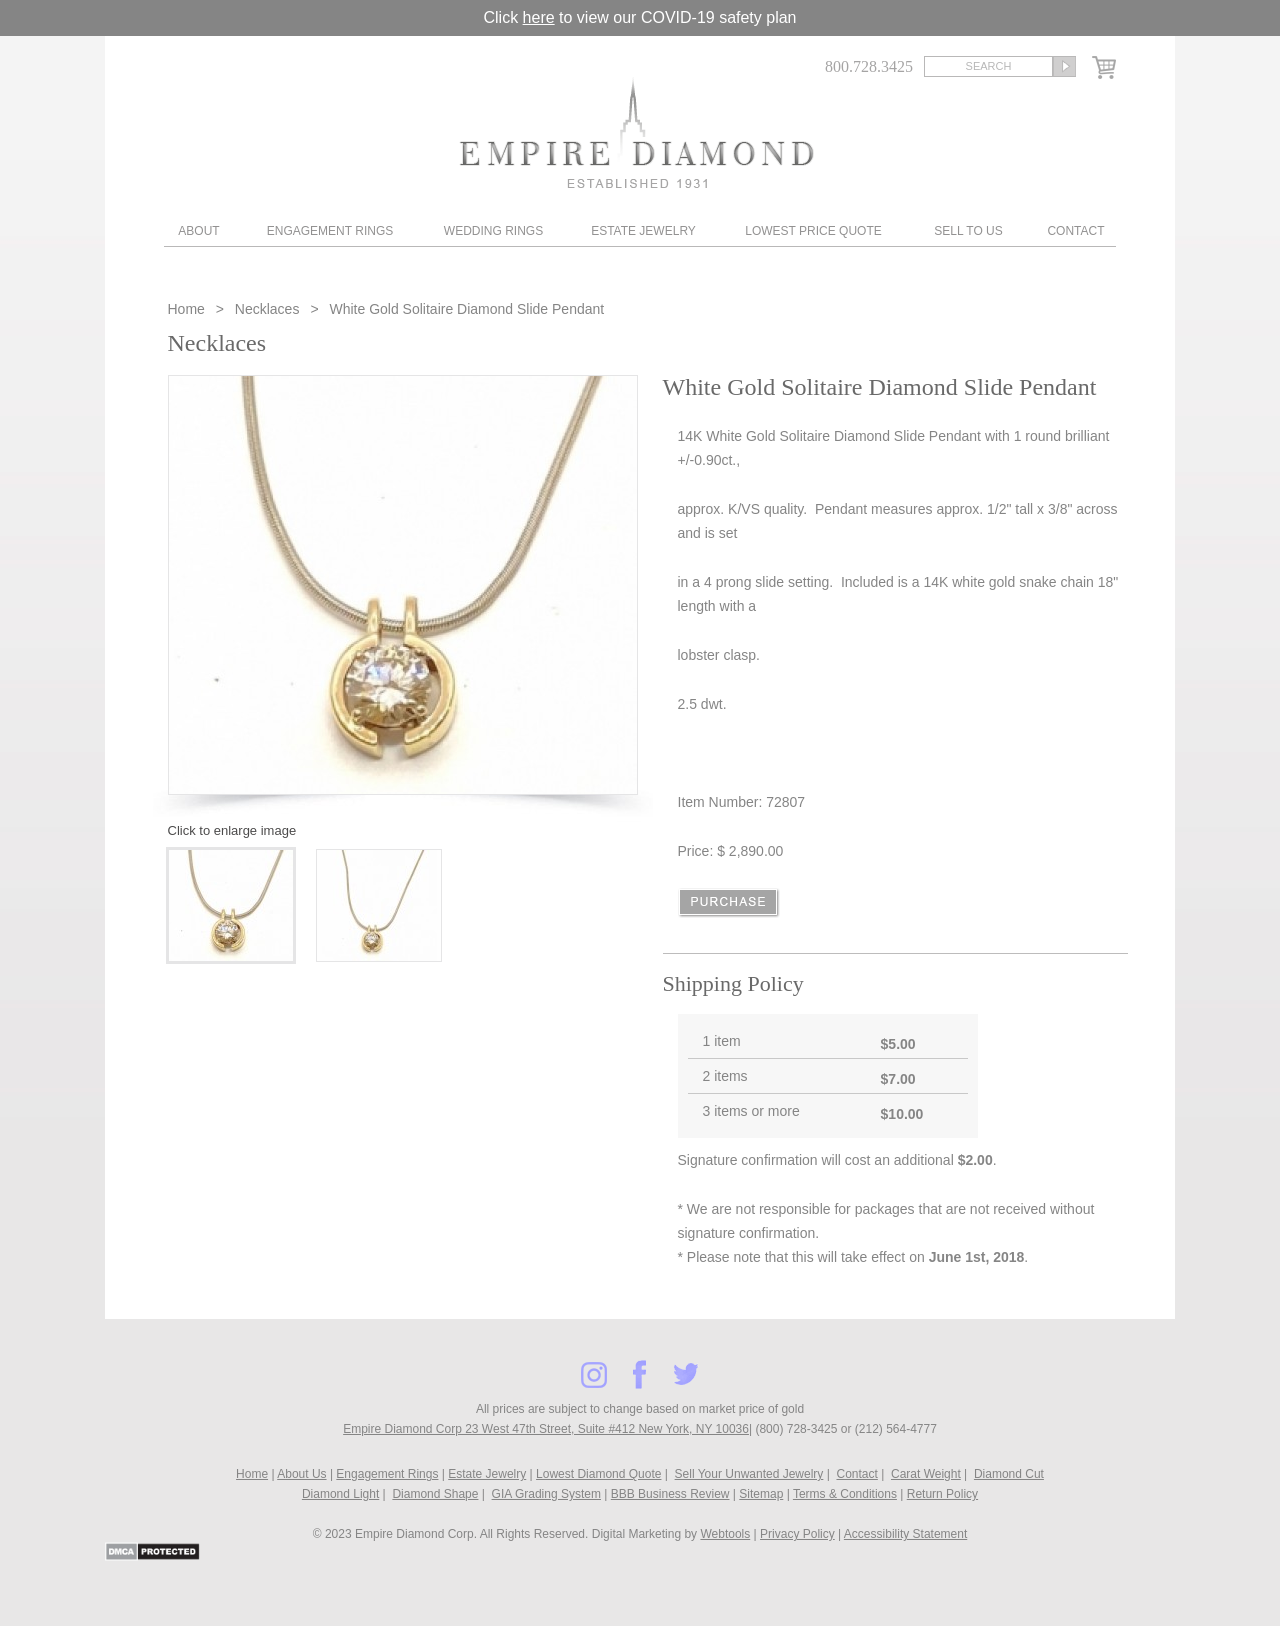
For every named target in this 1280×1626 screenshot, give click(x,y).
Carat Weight (926, 1474)
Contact (1075, 231)
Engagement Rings (330, 231)
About (198, 231)
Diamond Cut (1009, 1474)
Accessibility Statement (905, 1534)
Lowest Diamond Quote (598, 1474)
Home (188, 309)
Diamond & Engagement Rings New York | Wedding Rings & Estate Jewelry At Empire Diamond (636, 132)
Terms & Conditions (845, 1494)
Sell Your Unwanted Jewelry (749, 1474)
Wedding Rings (493, 231)
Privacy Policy (797, 1534)
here (539, 17)
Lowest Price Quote (813, 231)
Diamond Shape (435, 1494)
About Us (301, 1474)
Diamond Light (340, 1494)
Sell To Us (968, 231)
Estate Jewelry (643, 231)
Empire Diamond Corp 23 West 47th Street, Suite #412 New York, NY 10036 (546, 1429)
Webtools (725, 1534)
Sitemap (761, 1494)
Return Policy (942, 1494)
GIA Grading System (546, 1494)
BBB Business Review (670, 1494)
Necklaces (267, 309)
